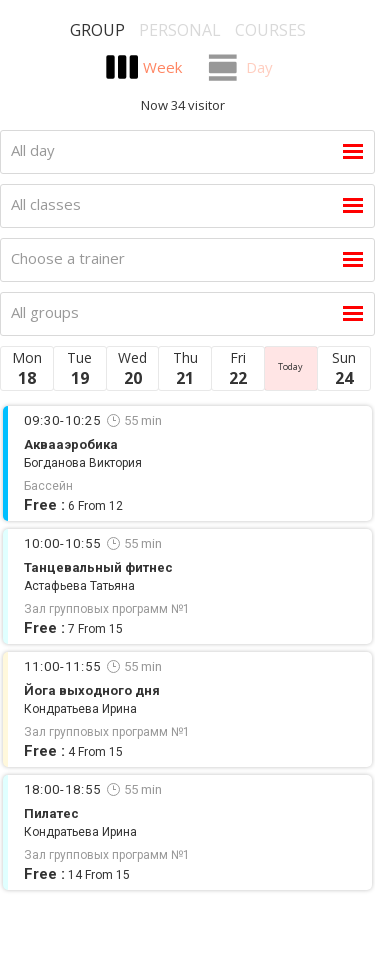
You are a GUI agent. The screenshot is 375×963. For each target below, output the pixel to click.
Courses (270, 30)
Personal (180, 30)
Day (259, 67)
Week (162, 67)
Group (97, 30)
